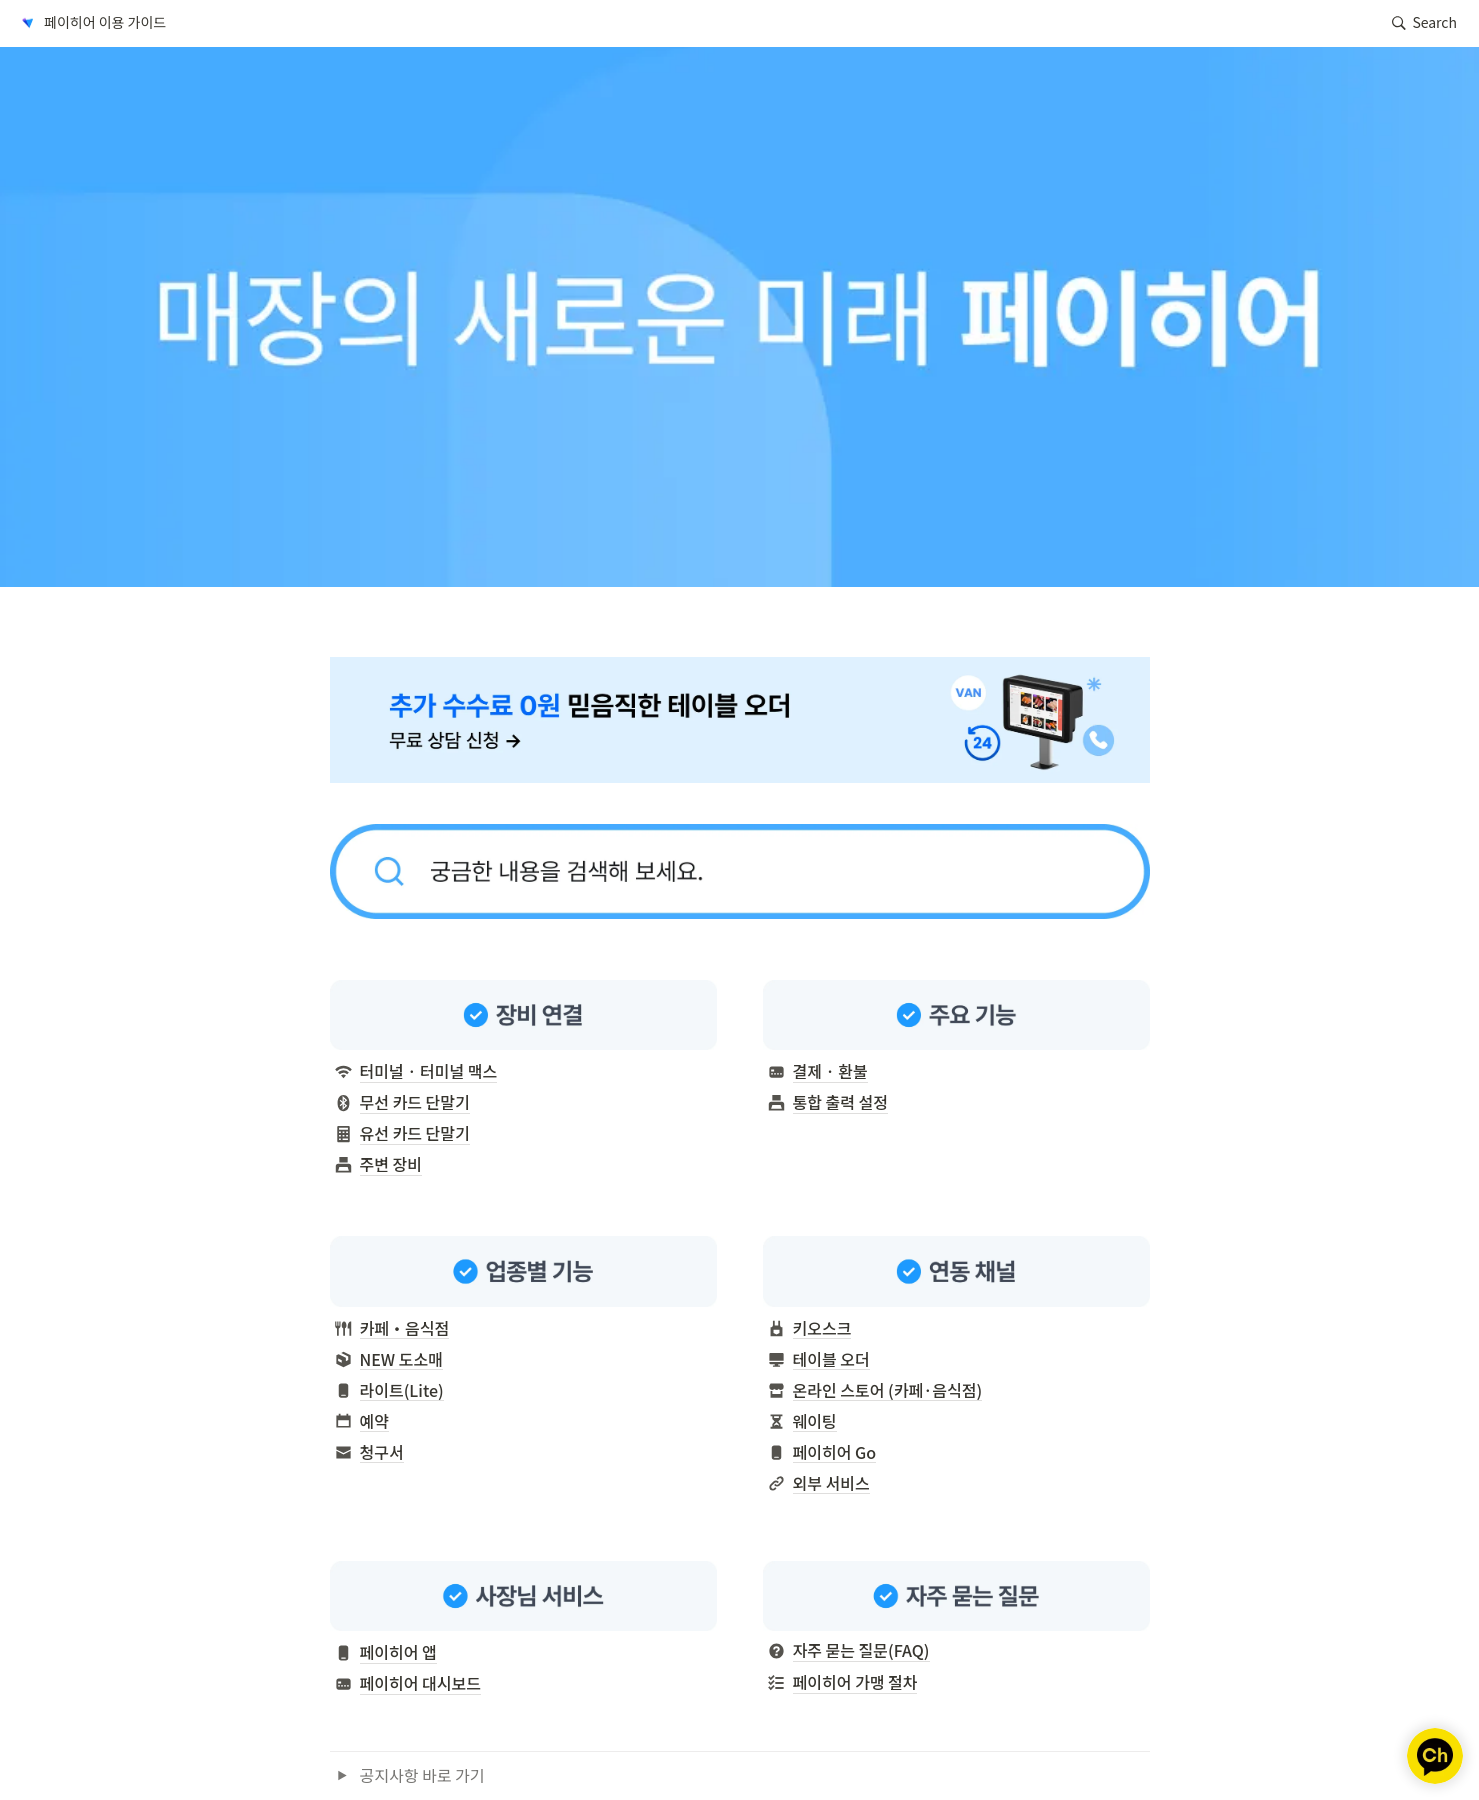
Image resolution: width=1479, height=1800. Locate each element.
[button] (92, 23)
